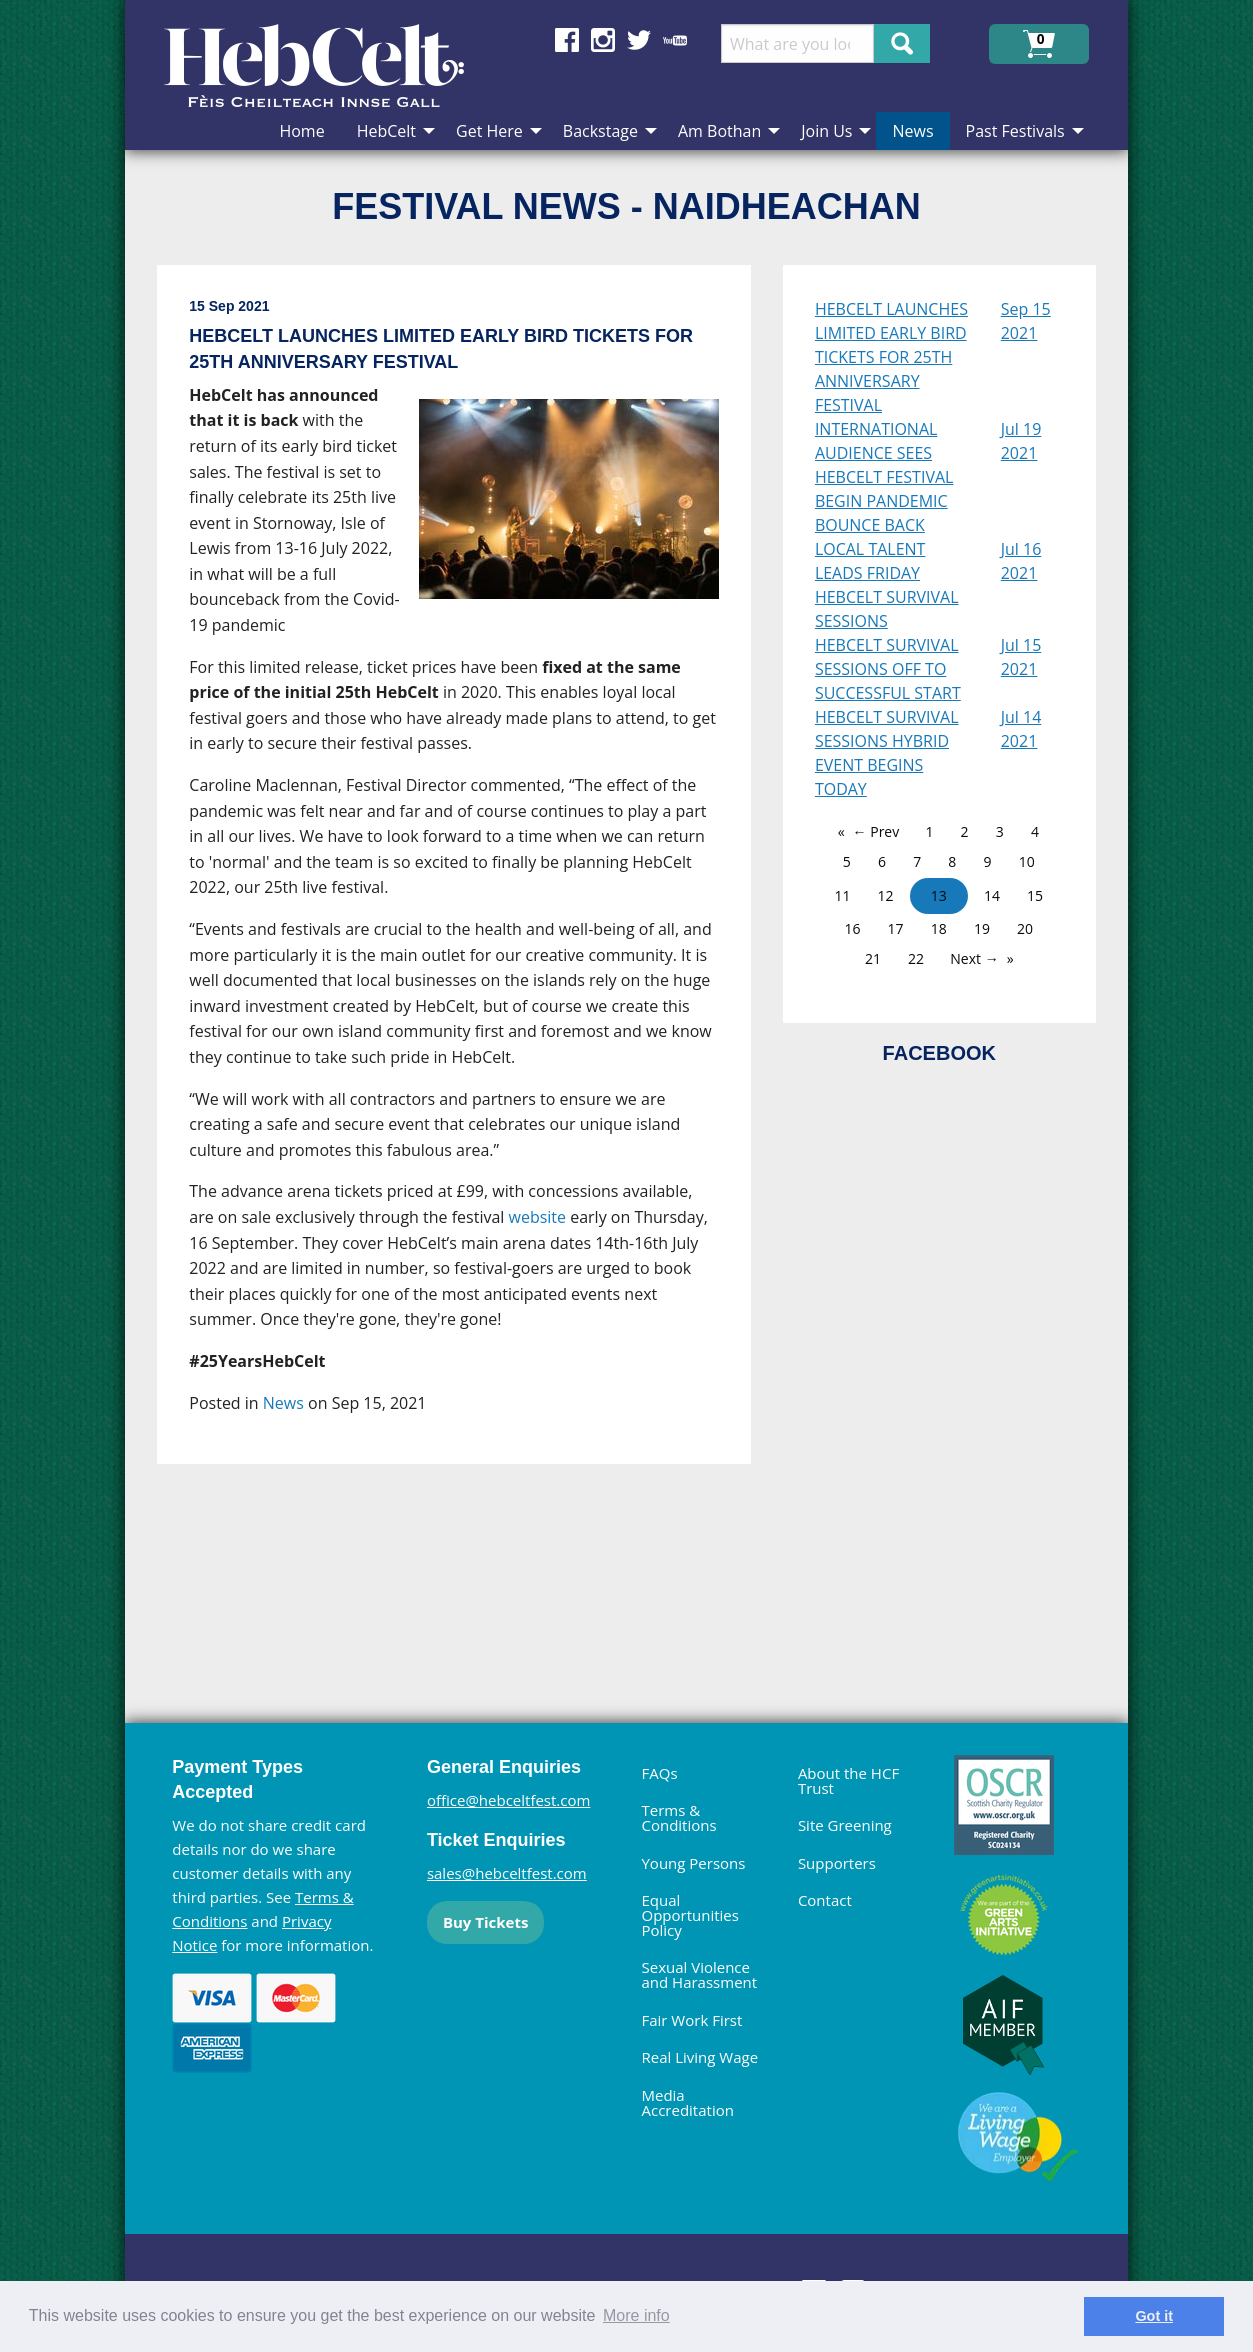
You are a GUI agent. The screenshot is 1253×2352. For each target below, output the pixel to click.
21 (873, 958)
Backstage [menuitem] (600, 131)
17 (896, 928)
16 (852, 928)
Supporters (837, 1863)
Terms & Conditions (678, 1817)
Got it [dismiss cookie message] (1154, 2316)
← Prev (876, 831)
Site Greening (845, 1825)
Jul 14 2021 (1021, 729)
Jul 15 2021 (1021, 657)
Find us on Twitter (639, 40)
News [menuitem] (912, 131)
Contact (825, 1900)
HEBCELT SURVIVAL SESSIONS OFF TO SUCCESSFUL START (888, 669)
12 (886, 895)
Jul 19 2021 (1021, 441)
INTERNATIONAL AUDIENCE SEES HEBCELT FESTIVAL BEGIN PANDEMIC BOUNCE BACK (884, 477)
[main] (470, 954)
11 (842, 895)
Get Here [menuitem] (489, 131)
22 (916, 958)
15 (1035, 895)
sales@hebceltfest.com (507, 1873)
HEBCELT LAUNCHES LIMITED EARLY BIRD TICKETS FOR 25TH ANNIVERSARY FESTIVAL (891, 357)
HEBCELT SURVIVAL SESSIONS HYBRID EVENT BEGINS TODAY (887, 753)
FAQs (659, 1773)
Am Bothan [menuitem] (719, 131)
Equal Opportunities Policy (689, 1915)
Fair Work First (691, 2020)
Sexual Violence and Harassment (699, 1974)
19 (982, 928)
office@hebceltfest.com (509, 1800)
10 (1027, 861)
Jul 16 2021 (1021, 561)
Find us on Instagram (603, 40)
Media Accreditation (687, 2102)
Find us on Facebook (567, 40)
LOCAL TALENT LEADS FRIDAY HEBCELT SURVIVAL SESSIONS (887, 585)
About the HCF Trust (848, 1780)
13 (939, 895)
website (538, 1217)
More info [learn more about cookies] (636, 2315)
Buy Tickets (485, 1922)
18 (939, 928)
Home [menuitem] (301, 131)
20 (1025, 928)
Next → (974, 958)
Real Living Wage (699, 2057)
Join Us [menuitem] (826, 131)
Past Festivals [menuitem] (1015, 131)
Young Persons (693, 1863)
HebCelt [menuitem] (386, 131)
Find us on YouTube (675, 40)
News (283, 1403)
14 (992, 895)
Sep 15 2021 (1026, 321)
